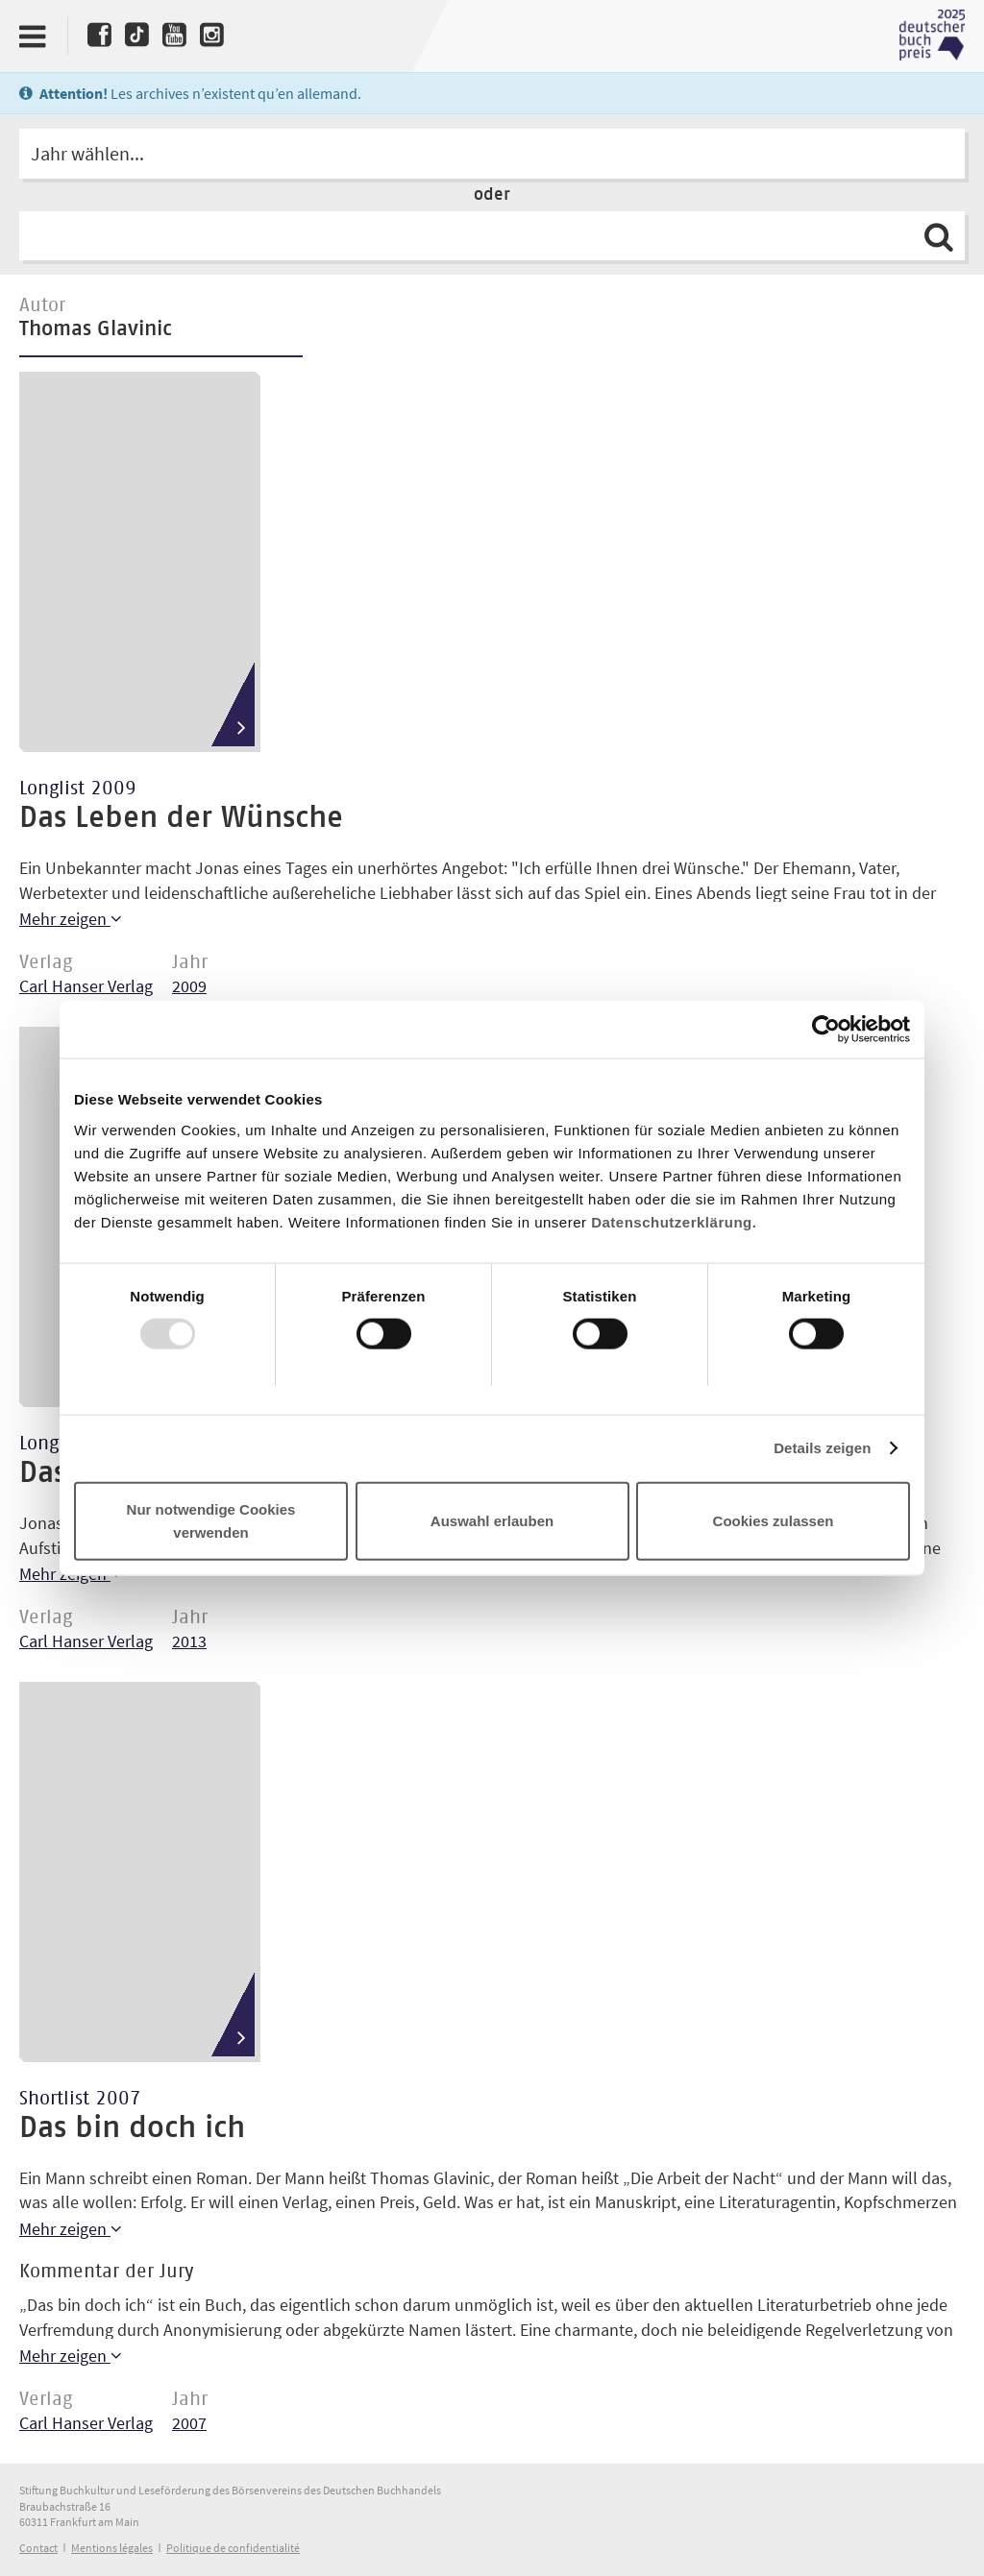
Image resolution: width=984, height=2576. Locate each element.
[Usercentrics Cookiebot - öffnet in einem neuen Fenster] (826, 1029)
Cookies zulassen (773, 1520)
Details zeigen (822, 1448)
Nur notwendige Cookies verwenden (211, 1520)
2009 (189, 986)
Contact (38, 2547)
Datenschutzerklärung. (673, 1221)
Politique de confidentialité (233, 2547)
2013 (189, 1641)
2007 (189, 2423)
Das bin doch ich (132, 2128)
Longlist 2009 (77, 788)
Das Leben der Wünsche (181, 818)
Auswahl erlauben (492, 1520)
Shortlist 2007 (80, 2098)
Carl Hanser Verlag (86, 986)
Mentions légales (112, 2547)
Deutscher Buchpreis (932, 35)
